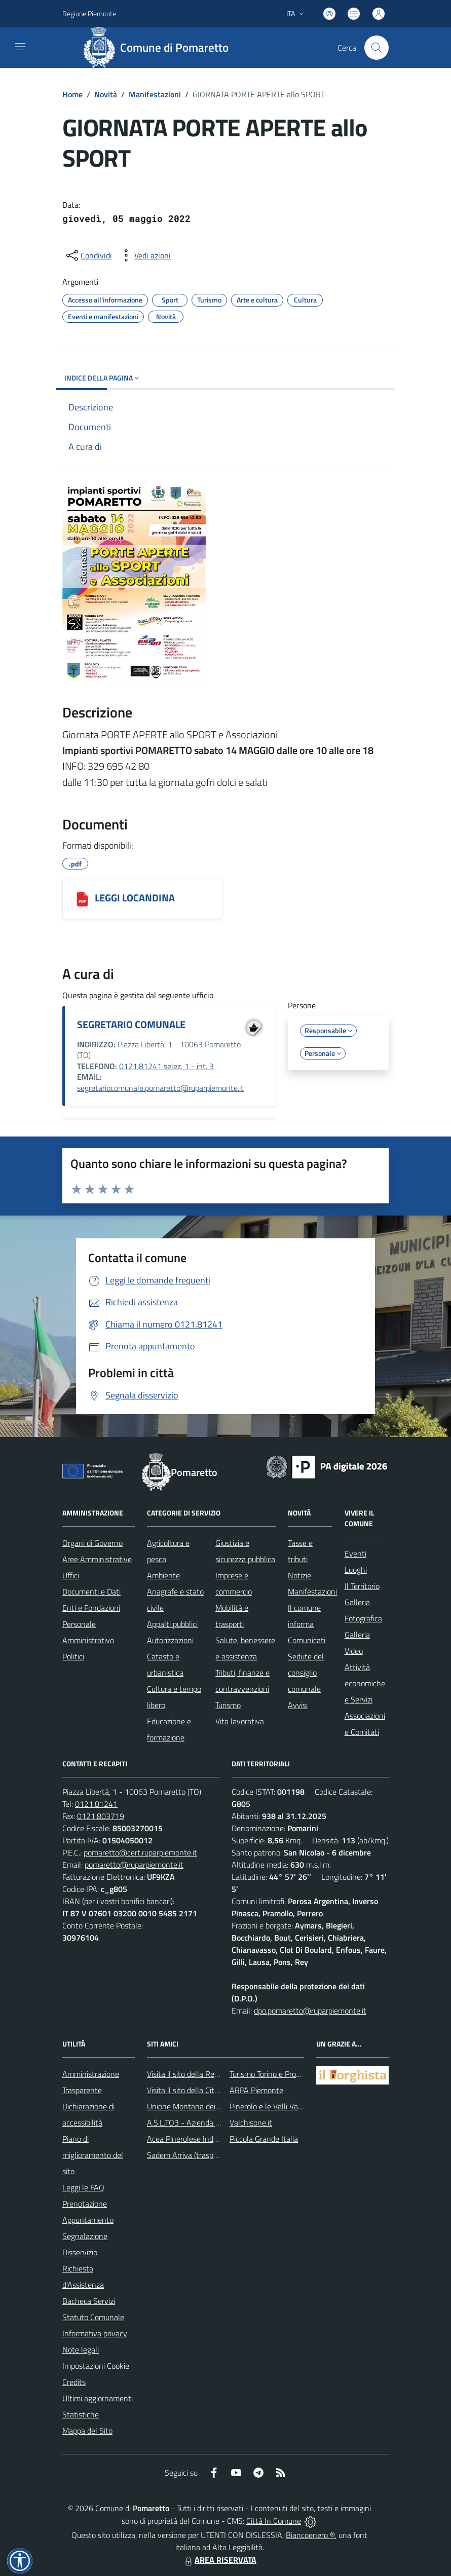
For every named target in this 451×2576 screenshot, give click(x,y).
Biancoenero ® (310, 2535)
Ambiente (163, 1575)
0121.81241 (96, 1804)
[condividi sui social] (88, 255)
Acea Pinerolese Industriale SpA (200, 2139)
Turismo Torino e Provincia (272, 2074)
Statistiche (80, 2414)
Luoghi (356, 1570)
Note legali (80, 2349)
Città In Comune (273, 2521)
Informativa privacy (94, 2333)
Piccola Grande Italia (264, 2139)
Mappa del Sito (87, 2431)
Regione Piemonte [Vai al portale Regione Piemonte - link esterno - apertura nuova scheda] (89, 13)
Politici (73, 1656)
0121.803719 (100, 1816)
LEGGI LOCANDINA (135, 897)
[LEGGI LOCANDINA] (82, 898)
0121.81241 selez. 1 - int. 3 (166, 1066)
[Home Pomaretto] (160, 47)
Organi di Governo (92, 1543)
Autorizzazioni (170, 1640)
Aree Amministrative (97, 1559)
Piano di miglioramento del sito (92, 2155)
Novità (105, 94)
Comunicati (306, 1640)
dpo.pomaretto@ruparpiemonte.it (310, 2010)
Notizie (299, 1575)
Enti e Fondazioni (91, 1608)
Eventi (355, 1553)
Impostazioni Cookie (95, 2366)
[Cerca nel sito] (376, 47)
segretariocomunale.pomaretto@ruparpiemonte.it (160, 1088)
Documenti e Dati (91, 1591)
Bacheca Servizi (88, 2301)
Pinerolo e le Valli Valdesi (271, 2106)
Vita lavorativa (239, 1721)
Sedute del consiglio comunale (306, 1672)
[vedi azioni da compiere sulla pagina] (144, 255)
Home (72, 94)
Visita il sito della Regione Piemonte (207, 2074)
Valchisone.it (251, 2122)
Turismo (228, 1705)
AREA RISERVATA (219, 2560)
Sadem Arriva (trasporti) (187, 2155)
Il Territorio (362, 1586)
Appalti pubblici (172, 1624)
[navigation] (20, 47)
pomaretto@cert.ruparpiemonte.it (140, 1852)
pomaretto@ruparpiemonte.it (134, 1865)
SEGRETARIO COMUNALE (131, 1024)
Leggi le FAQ (83, 2187)
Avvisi (298, 1705)
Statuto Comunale (93, 2317)
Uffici (70, 1575)
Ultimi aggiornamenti (97, 2398)
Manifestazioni (155, 94)
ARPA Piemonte (256, 2090)
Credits (74, 2382)
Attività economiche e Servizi (365, 1683)
